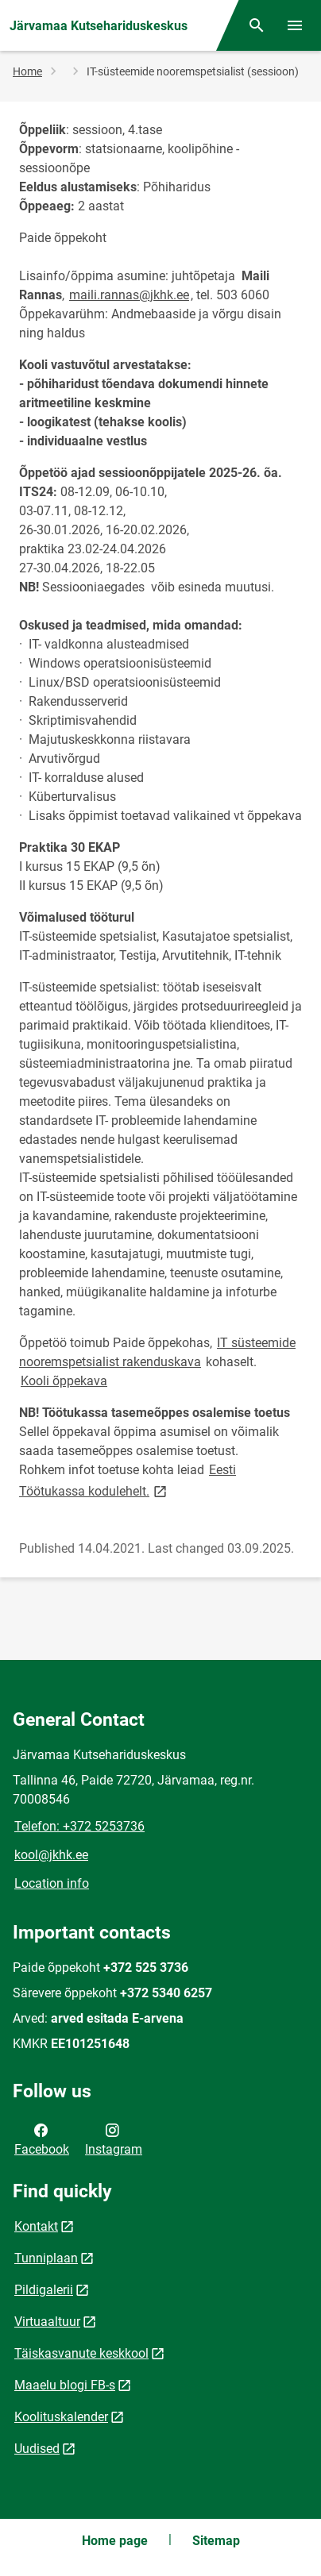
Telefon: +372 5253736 (79, 1826)
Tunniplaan (46, 2258)
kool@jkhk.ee (51, 1854)
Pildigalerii (43, 2289)
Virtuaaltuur (47, 2321)
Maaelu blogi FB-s (64, 2385)
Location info (51, 1883)
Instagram (113, 2139)
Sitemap (216, 2540)
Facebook (41, 2139)
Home (27, 71)
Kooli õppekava (64, 1380)
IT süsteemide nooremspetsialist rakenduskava (157, 1352)
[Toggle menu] (294, 25)
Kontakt (36, 2226)
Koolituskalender (61, 2416)
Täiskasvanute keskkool (81, 2353)
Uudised (37, 2448)
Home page (115, 2540)
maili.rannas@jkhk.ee (129, 294)
